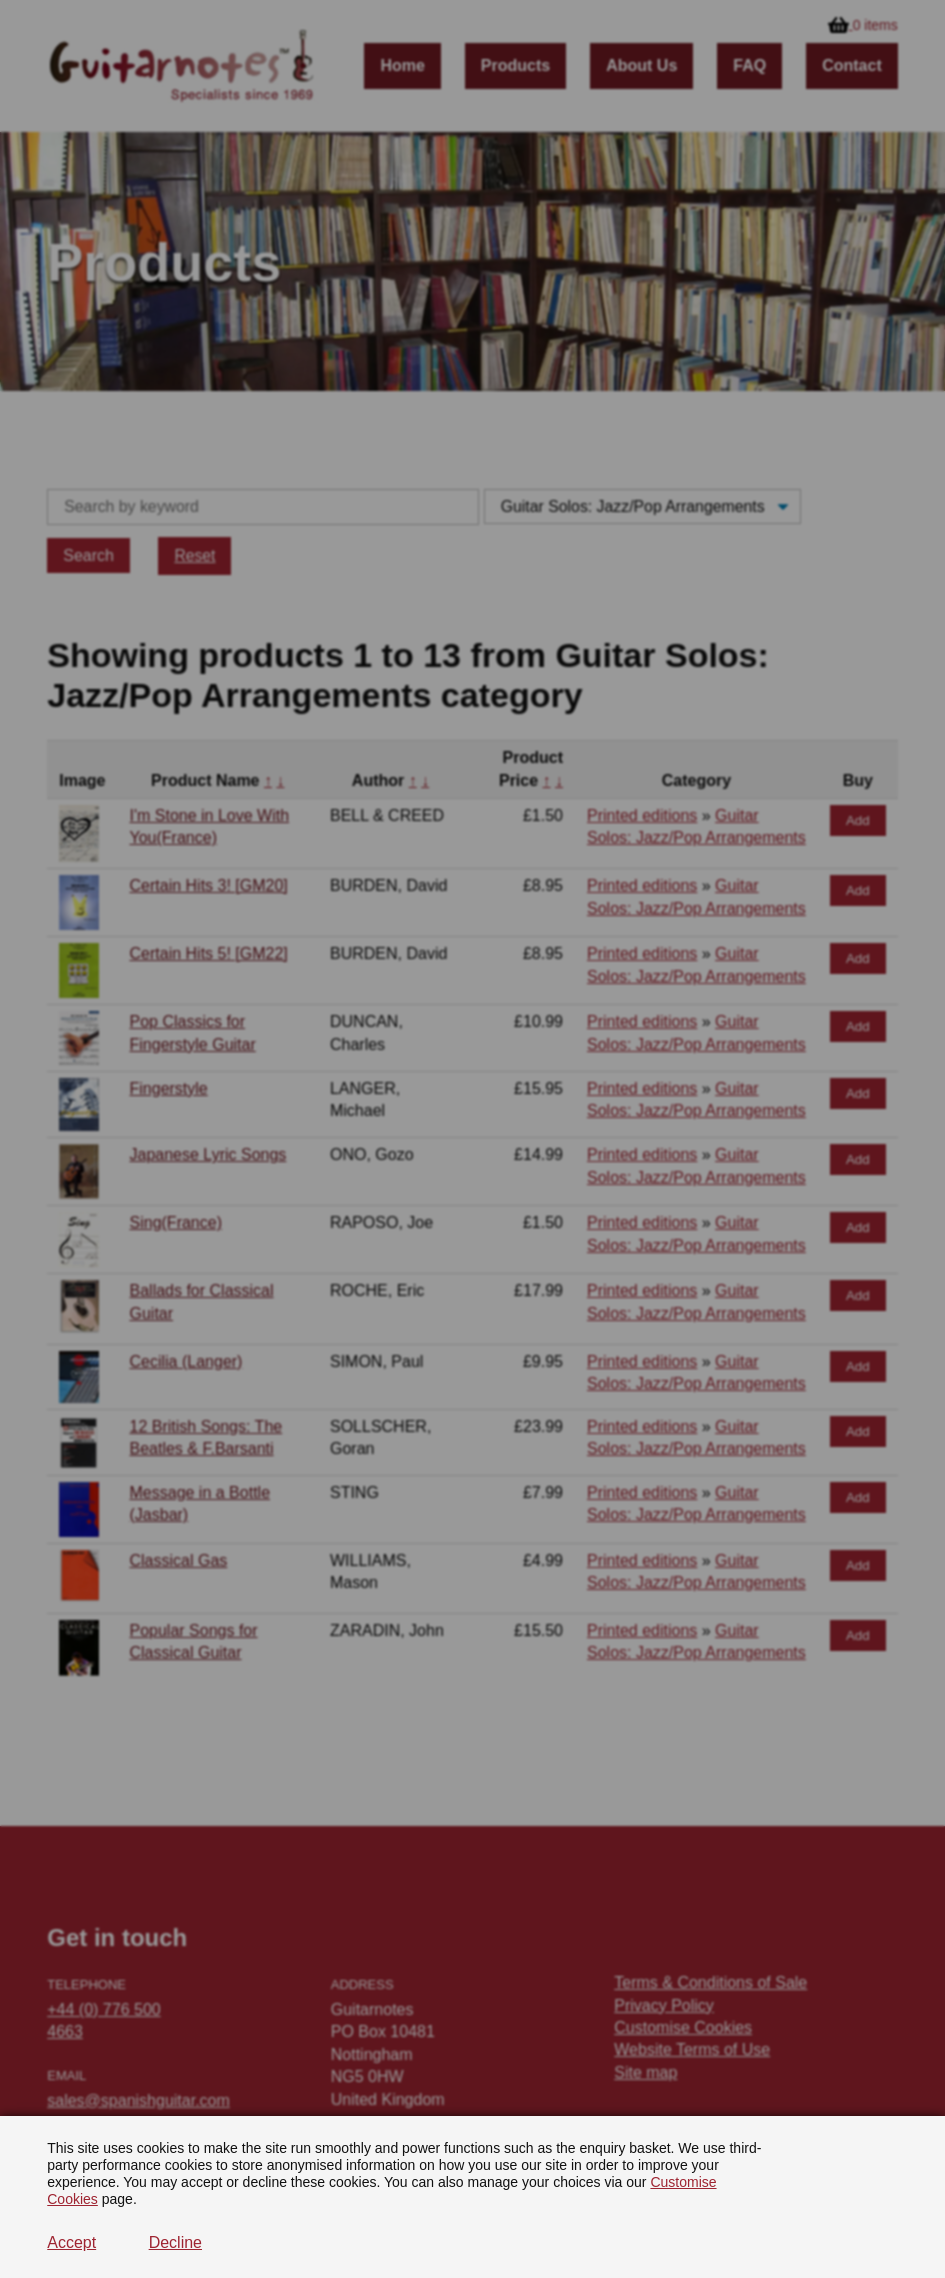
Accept (71, 2242)
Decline (175, 2242)
